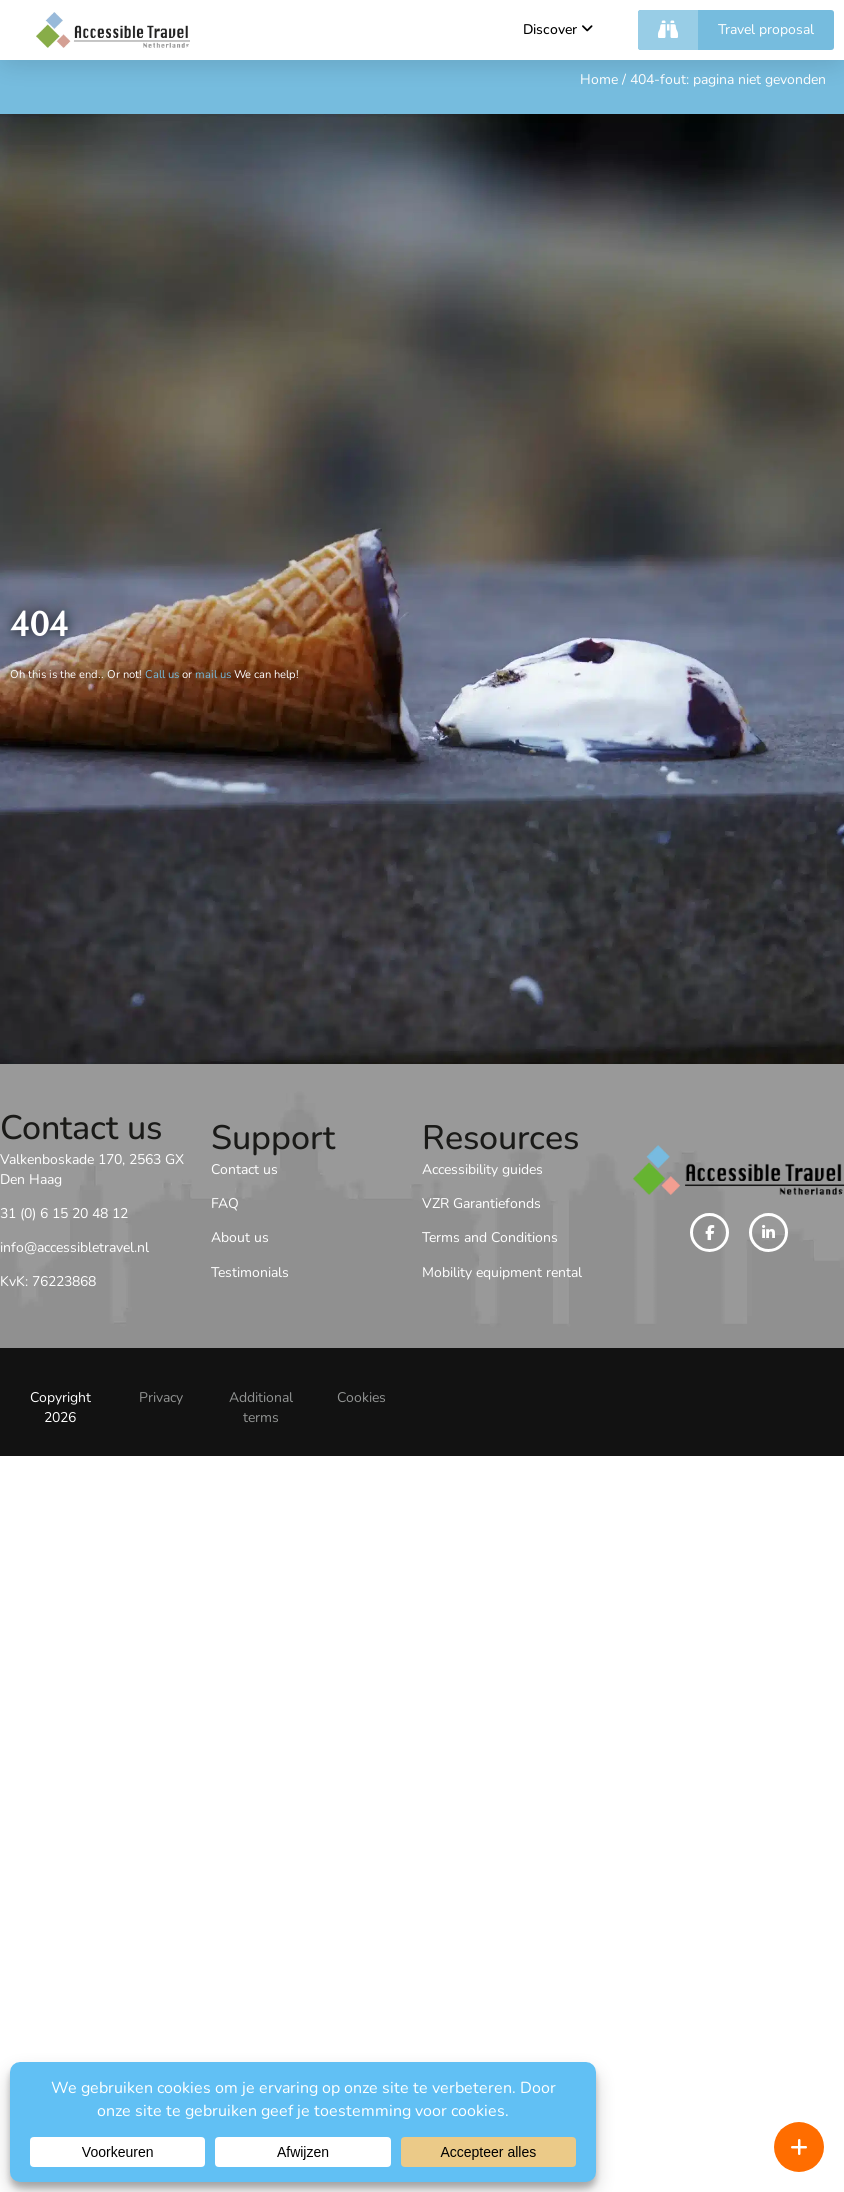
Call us (162, 674)
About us (240, 1237)
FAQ (225, 1203)
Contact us (244, 1169)
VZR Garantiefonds (481, 1203)
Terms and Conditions (490, 1237)
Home (599, 79)
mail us (213, 674)
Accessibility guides (482, 1169)
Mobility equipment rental (502, 1272)
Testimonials (250, 1272)
